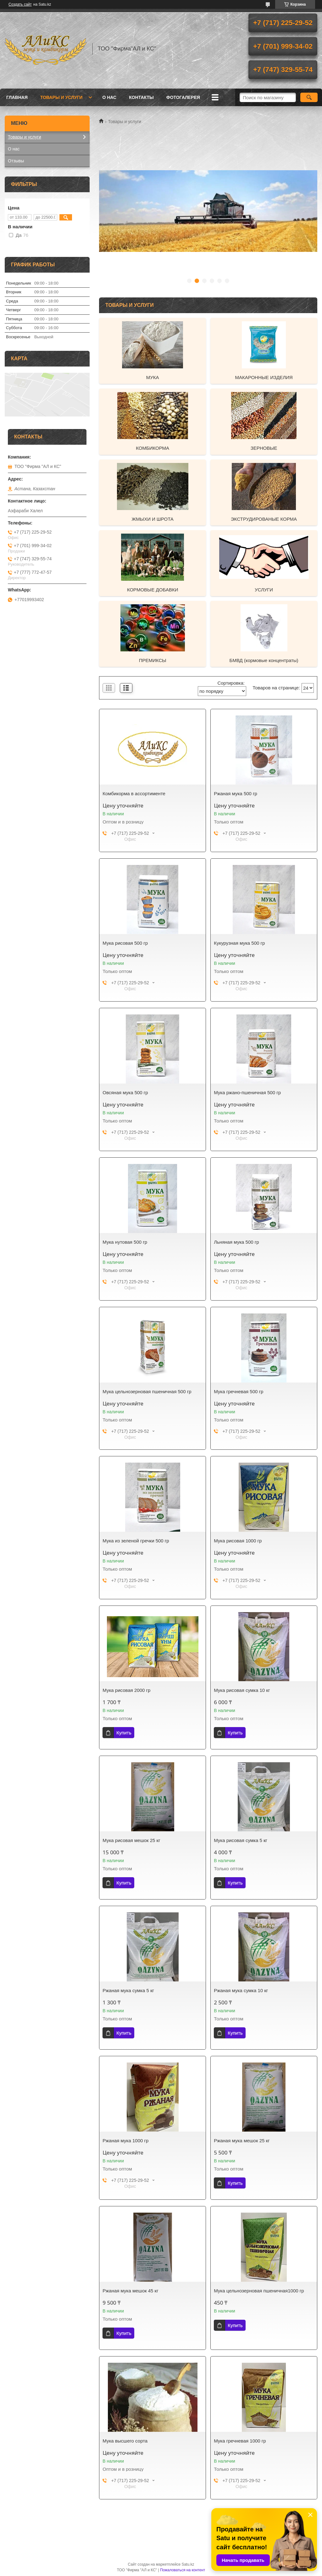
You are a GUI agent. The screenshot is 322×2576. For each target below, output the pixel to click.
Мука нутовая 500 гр (125, 1242)
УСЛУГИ (264, 589)
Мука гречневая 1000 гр (240, 2440)
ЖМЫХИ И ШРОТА (153, 519)
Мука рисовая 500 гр (125, 943)
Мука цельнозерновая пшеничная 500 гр (147, 1391)
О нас (109, 97)
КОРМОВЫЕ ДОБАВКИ (152, 589)
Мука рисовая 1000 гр (238, 1540)
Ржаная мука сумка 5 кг (128, 1990)
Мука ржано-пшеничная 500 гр (247, 1092)
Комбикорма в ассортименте (134, 793)
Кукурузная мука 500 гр (239, 943)
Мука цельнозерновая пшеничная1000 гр (259, 2290)
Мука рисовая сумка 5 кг (240, 1840)
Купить (123, 1732)
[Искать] (309, 97)
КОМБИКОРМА (152, 448)
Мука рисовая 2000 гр (126, 1690)
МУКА (152, 377)
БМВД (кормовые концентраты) (264, 660)
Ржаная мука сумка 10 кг (241, 1990)
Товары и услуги (61, 97)
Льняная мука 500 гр (236, 1242)
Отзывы (16, 160)
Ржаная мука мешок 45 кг (130, 2290)
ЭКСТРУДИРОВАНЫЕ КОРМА (264, 519)
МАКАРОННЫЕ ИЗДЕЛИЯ (264, 377)
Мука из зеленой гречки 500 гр (136, 1540)
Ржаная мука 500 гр (235, 793)
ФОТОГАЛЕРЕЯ (183, 97)
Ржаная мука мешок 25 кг (241, 2140)
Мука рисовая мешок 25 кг (131, 1840)
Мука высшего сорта (125, 2440)
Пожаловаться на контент (182, 2570)
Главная (17, 97)
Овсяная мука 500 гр (125, 1092)
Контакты (141, 97)
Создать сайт (20, 4)
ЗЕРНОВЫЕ (264, 448)
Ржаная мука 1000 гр (125, 2140)
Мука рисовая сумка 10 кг (242, 1690)
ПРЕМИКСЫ (152, 660)
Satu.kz (187, 2564)
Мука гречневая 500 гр (238, 1391)
